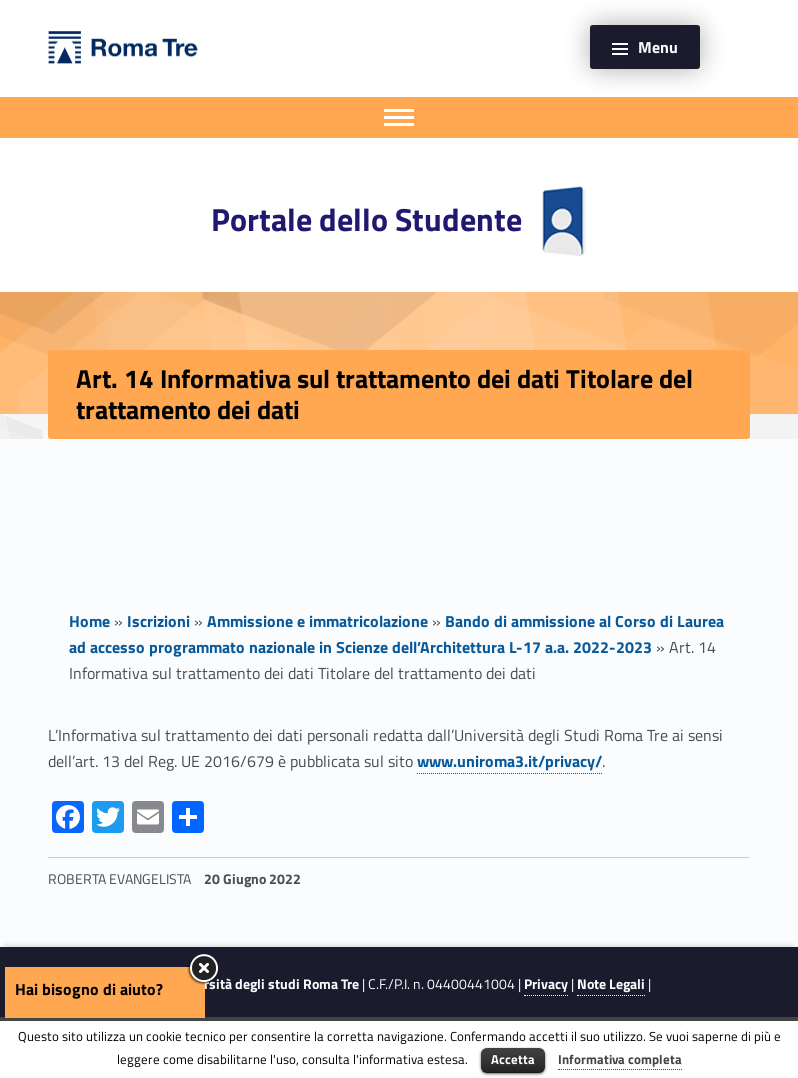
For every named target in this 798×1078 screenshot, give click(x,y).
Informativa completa (620, 1059)
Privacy (546, 984)
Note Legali (611, 984)
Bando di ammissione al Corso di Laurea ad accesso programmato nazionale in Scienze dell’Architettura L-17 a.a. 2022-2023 (396, 634)
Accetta (513, 1059)
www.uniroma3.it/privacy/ (509, 761)
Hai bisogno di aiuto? (89, 989)
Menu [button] (658, 47)
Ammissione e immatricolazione (317, 621)
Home (89, 621)
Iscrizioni (158, 621)
